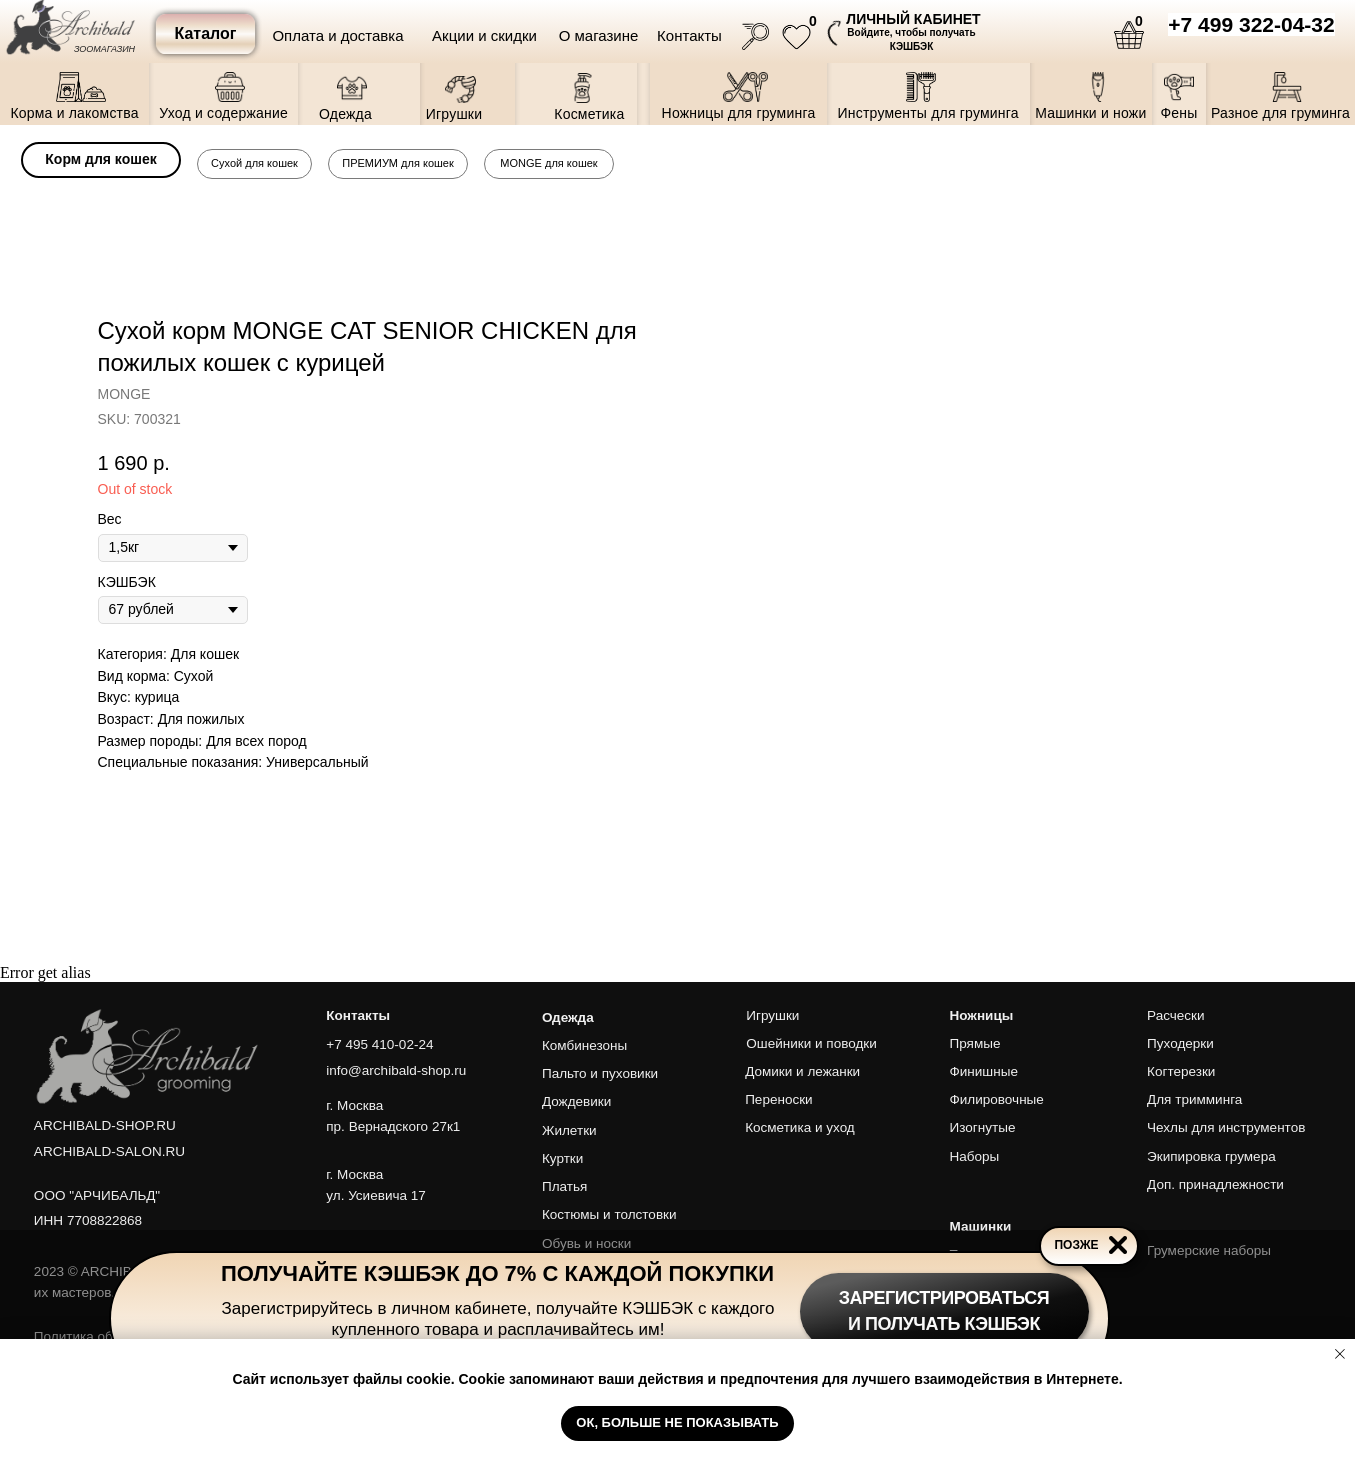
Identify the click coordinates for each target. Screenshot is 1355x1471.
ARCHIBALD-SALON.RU (109, 1151)
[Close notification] (1340, 1354)
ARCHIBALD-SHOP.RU (105, 1125)
